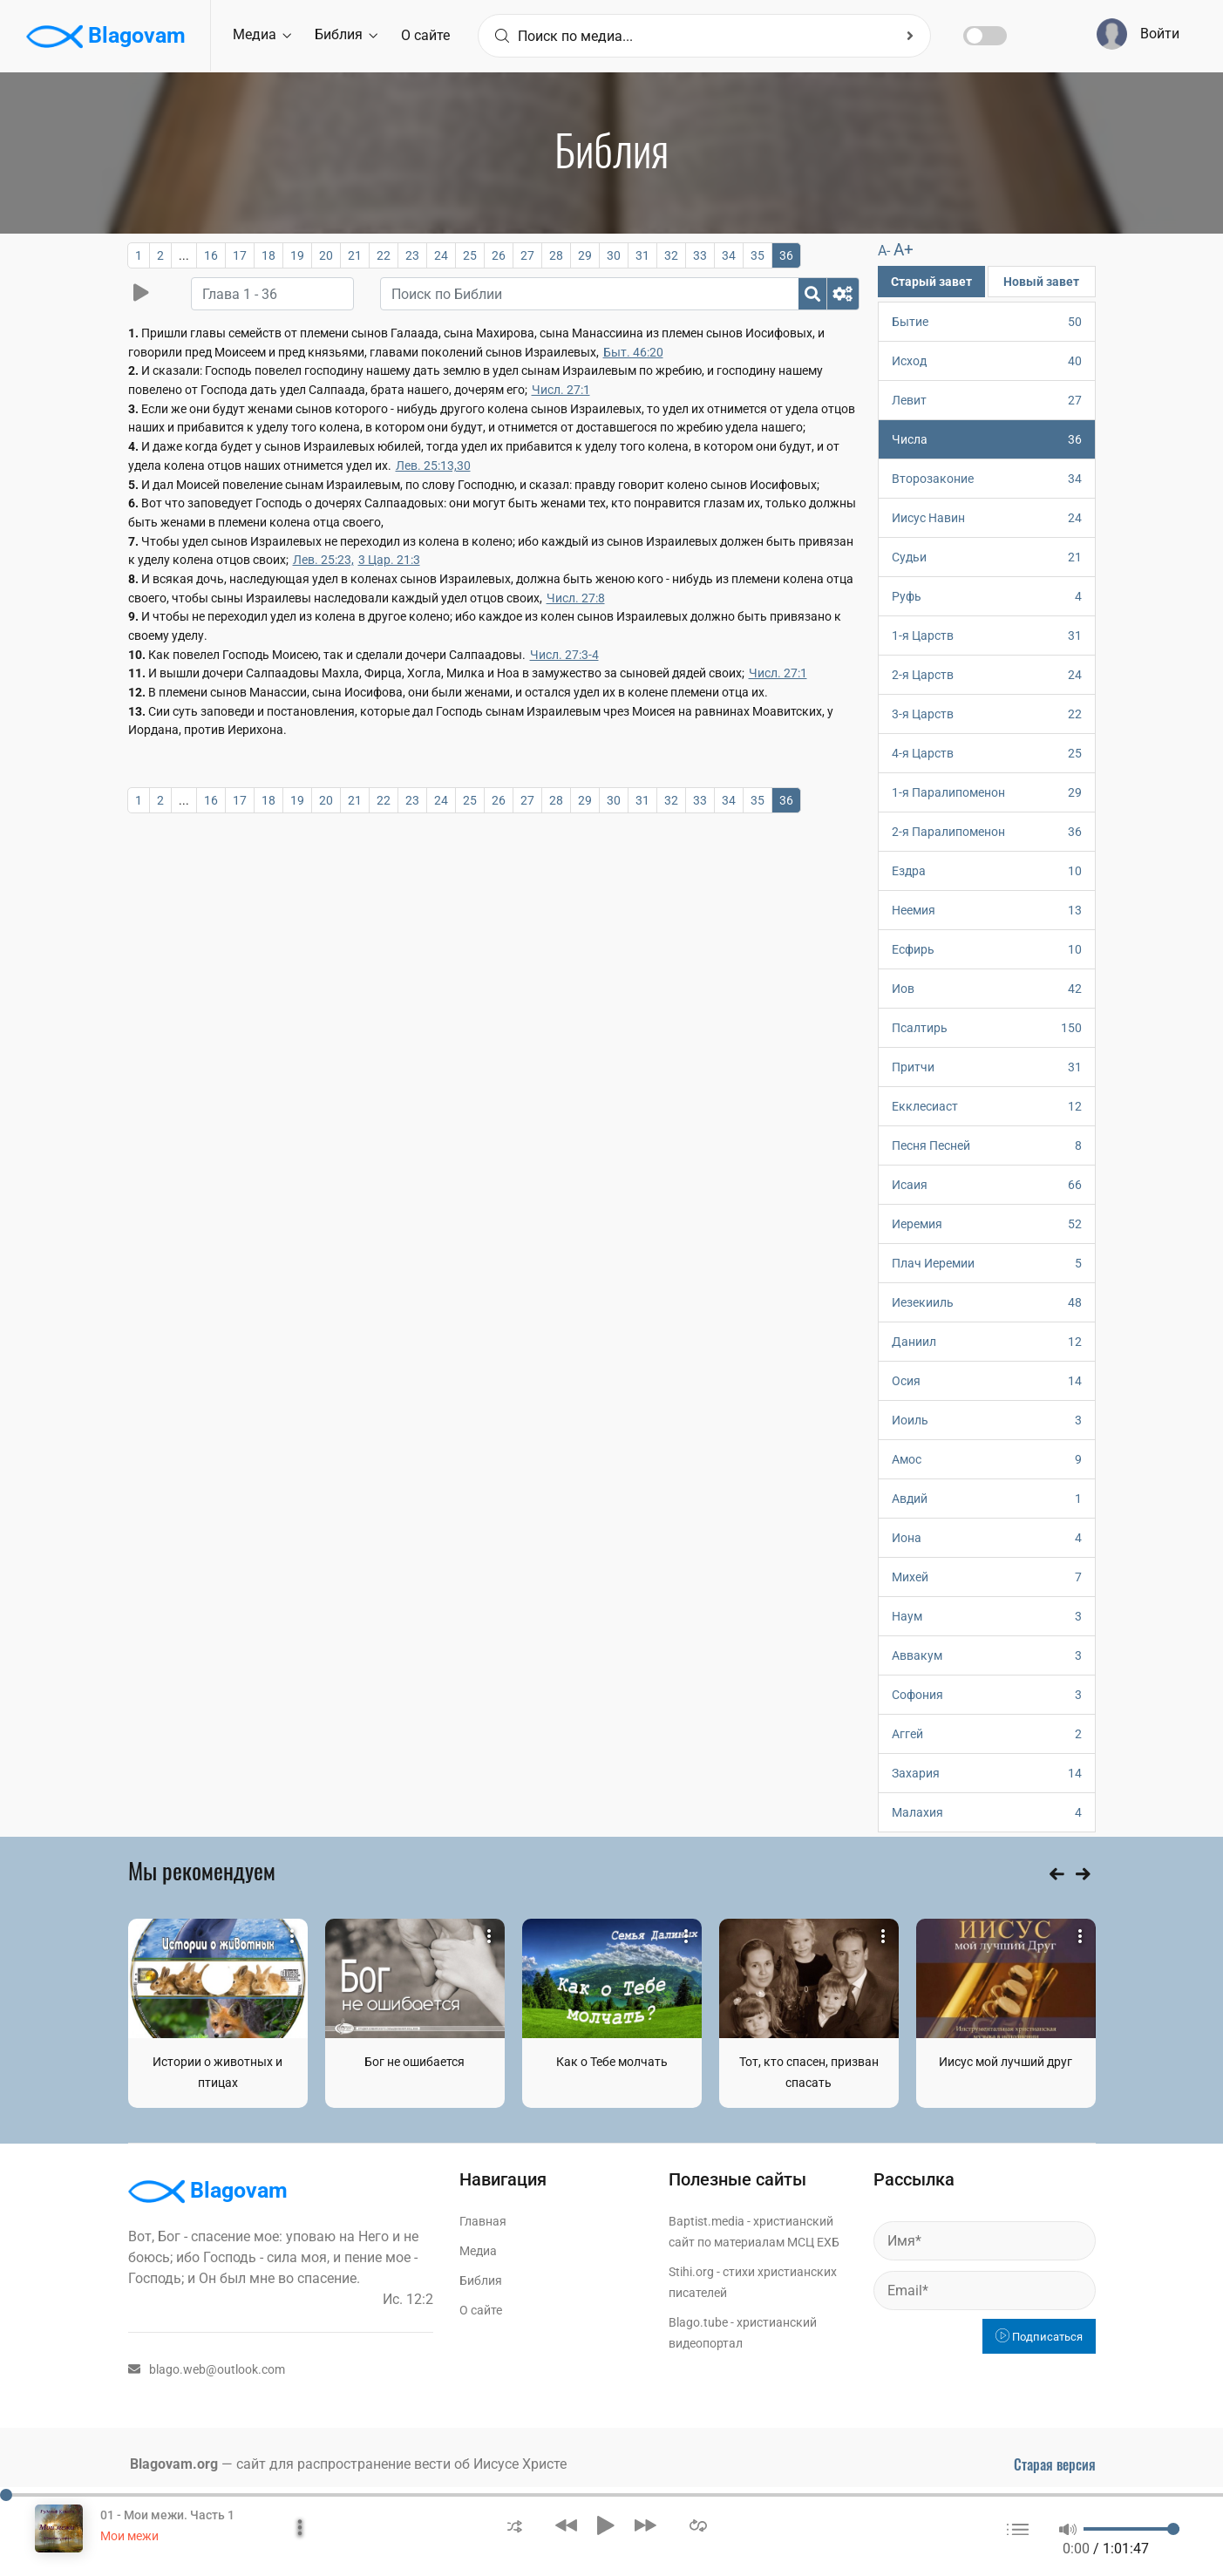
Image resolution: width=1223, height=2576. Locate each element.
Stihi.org (691, 2272)
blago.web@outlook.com (206, 2369)
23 (412, 255)
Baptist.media (706, 2221)
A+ (903, 250)
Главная (482, 2221)
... (184, 255)
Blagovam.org (174, 2464)
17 (240, 255)
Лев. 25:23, (323, 560)
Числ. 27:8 (576, 598)
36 (786, 255)
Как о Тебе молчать (612, 2062)
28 (556, 255)
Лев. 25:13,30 (433, 465)
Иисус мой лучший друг (1005, 2062)
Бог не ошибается (414, 2062)
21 (355, 255)
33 (700, 255)
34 (729, 255)
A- (884, 250)
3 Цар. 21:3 (389, 560)
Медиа (262, 34)
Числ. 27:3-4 (564, 655)
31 (642, 255)
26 (499, 255)
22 (384, 255)
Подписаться (1039, 2336)
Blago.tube (698, 2322)
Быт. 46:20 (633, 352)
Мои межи (129, 2536)
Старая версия (1055, 2464)
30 (614, 255)
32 (671, 255)
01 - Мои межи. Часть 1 (167, 2515)
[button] (515, 2525)
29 (585, 255)
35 (757, 255)
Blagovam (106, 36)
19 (297, 255)
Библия (346, 34)
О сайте (425, 35)
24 (441, 255)
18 (268, 255)
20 (326, 255)
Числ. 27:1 (561, 390)
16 (211, 255)
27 (527, 255)
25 (470, 255)
